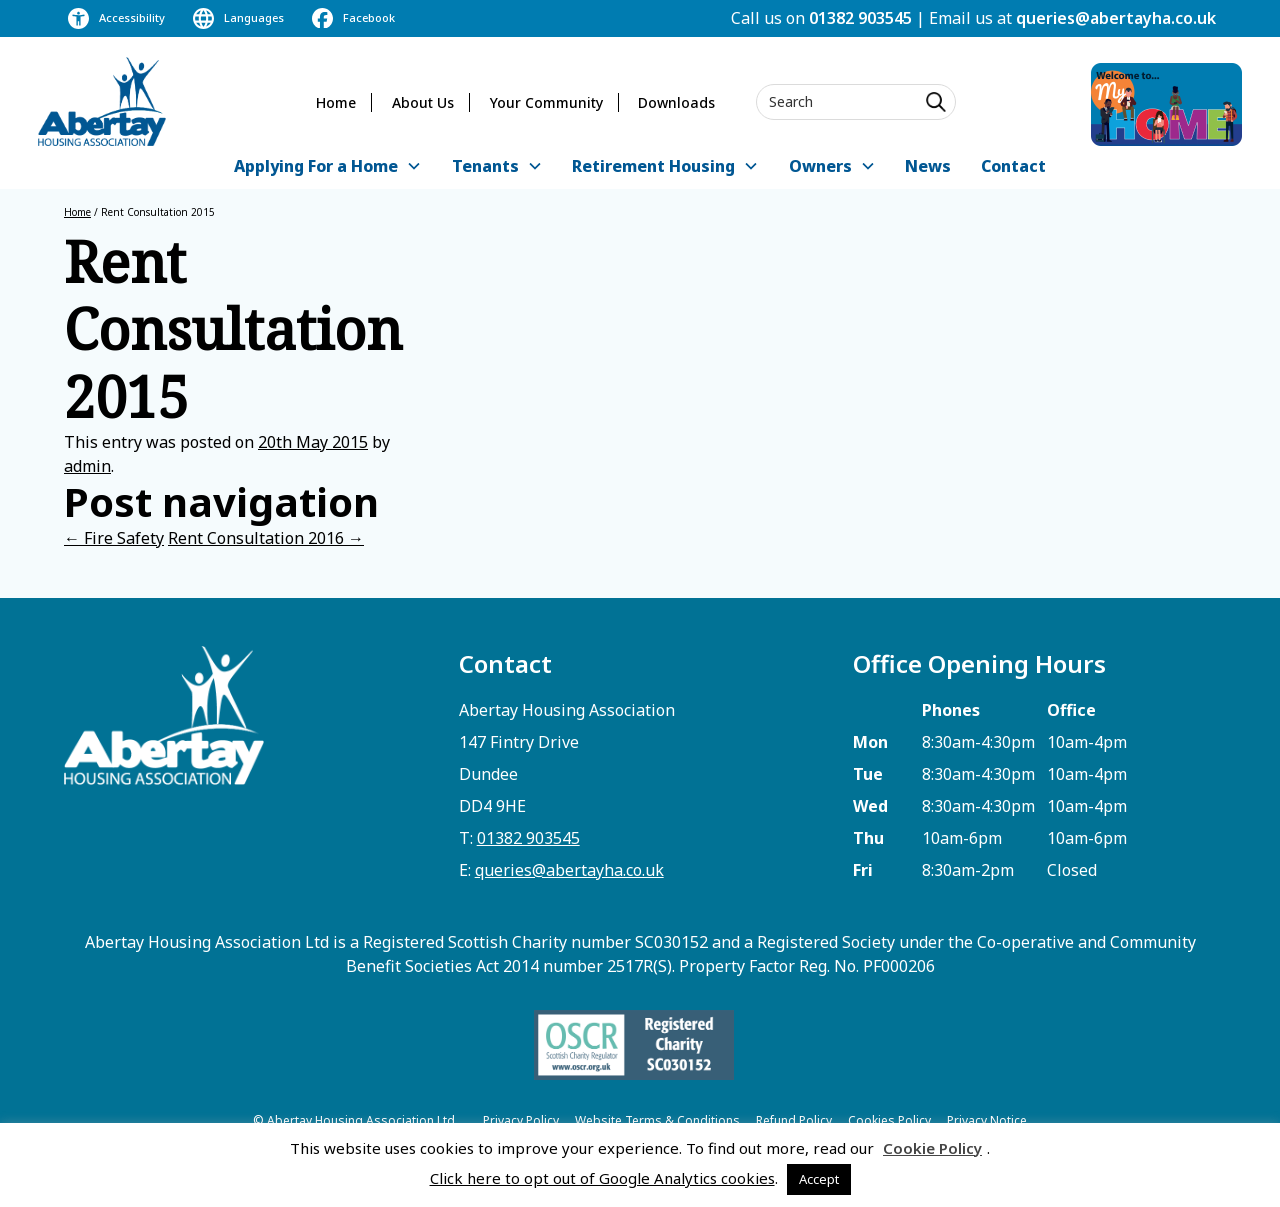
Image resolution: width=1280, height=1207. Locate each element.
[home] (102, 101)
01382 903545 (860, 18)
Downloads (676, 102)
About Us (423, 102)
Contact (1013, 166)
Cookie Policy (932, 1148)
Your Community (546, 102)
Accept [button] (819, 1179)
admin (87, 466)
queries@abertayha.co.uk (1116, 18)
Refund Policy (794, 1120)
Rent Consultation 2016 (266, 538)
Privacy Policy (521, 1120)
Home (336, 102)
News (928, 166)
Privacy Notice (987, 1120)
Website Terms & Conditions (657, 1120)
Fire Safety (114, 538)
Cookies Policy (889, 1120)
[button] (328, 167)
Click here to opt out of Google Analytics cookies (602, 1178)
